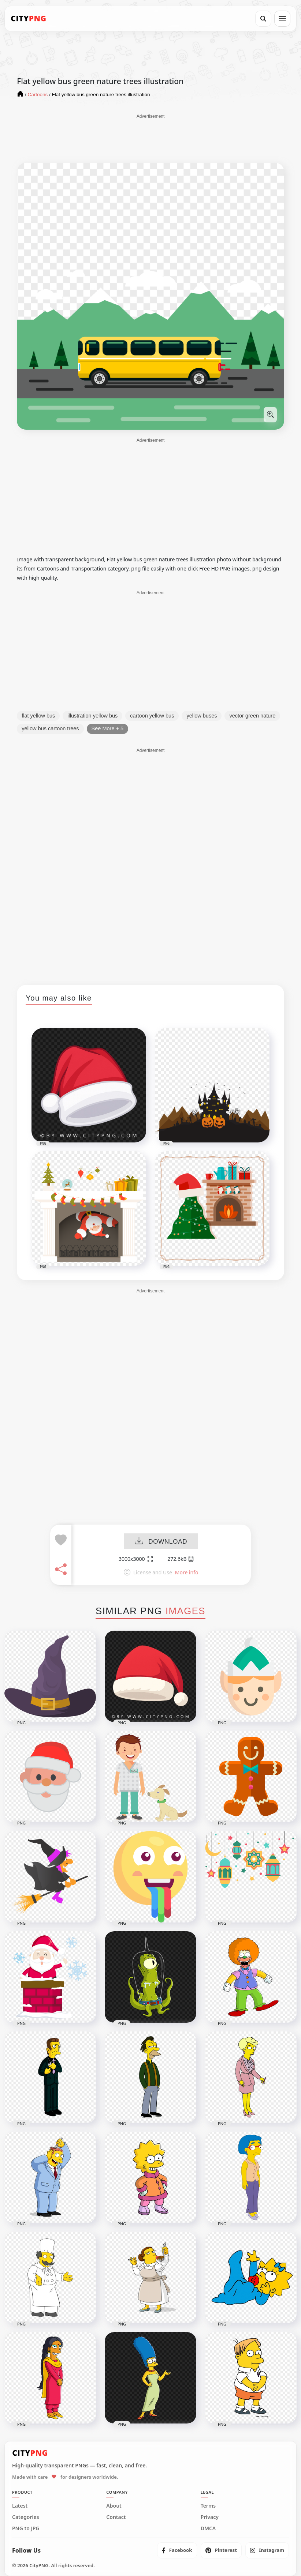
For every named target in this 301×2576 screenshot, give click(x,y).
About (113, 2505)
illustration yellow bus (92, 716)
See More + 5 (107, 728)
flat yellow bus (38, 716)
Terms (208, 2505)
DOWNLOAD (161, 1541)
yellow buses (201, 716)
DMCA (208, 2528)
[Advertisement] (150, 138)
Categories (25, 2517)
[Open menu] (282, 19)
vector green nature (252, 716)
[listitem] (177, 2550)
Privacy (210, 2517)
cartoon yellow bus (152, 716)
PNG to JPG (26, 2528)
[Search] (263, 19)
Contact (116, 2517)
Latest (19, 2505)
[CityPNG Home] (29, 19)
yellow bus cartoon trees (50, 728)
